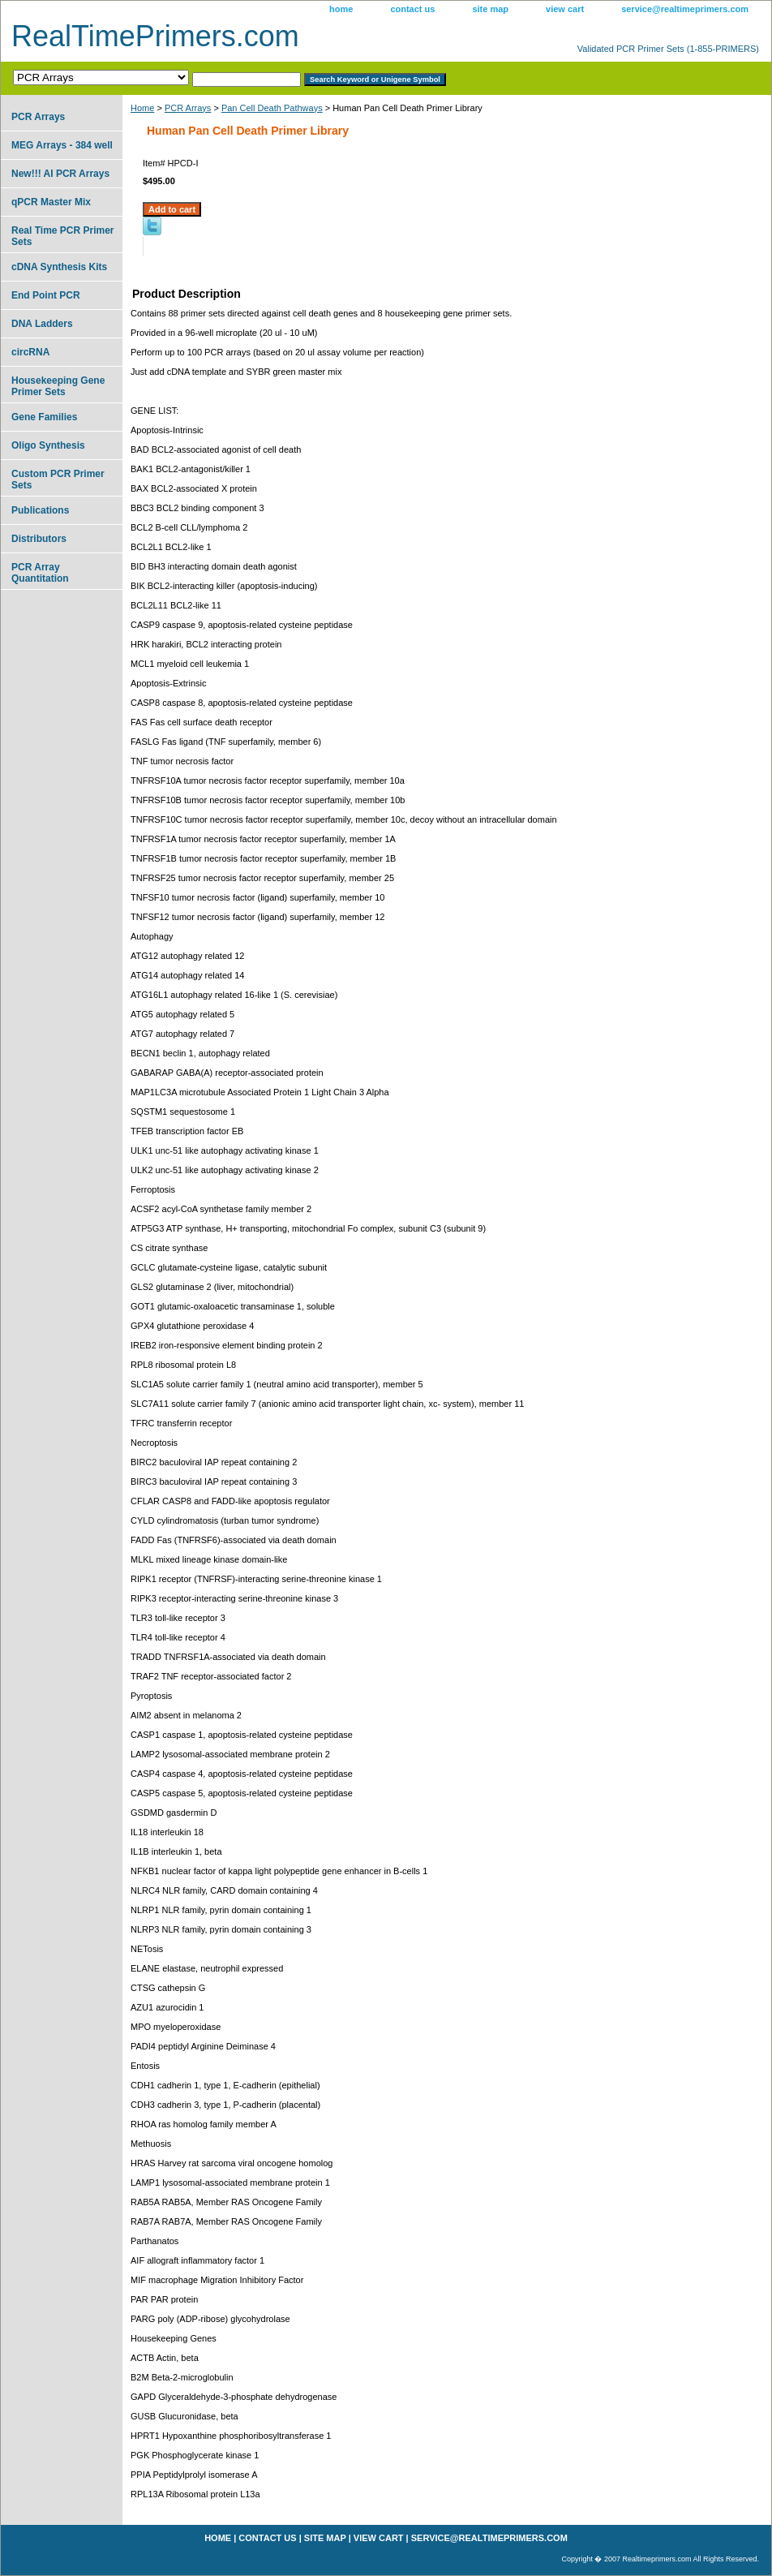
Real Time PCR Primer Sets (62, 236)
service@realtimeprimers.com (684, 9)
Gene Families (44, 417)
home (341, 9)
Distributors (38, 538)
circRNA (30, 352)
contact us (412, 9)
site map (490, 9)
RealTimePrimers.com (155, 36)
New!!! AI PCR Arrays (60, 173)
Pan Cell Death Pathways (272, 108)
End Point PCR (45, 295)
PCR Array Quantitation (40, 572)
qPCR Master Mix (51, 202)
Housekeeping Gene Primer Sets (58, 386)
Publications (40, 510)
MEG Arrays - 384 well (62, 145)
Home (142, 108)
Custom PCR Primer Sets (58, 479)
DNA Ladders (42, 323)
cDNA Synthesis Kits (59, 267)
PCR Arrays (188, 108)
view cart (565, 9)
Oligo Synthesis (48, 445)
